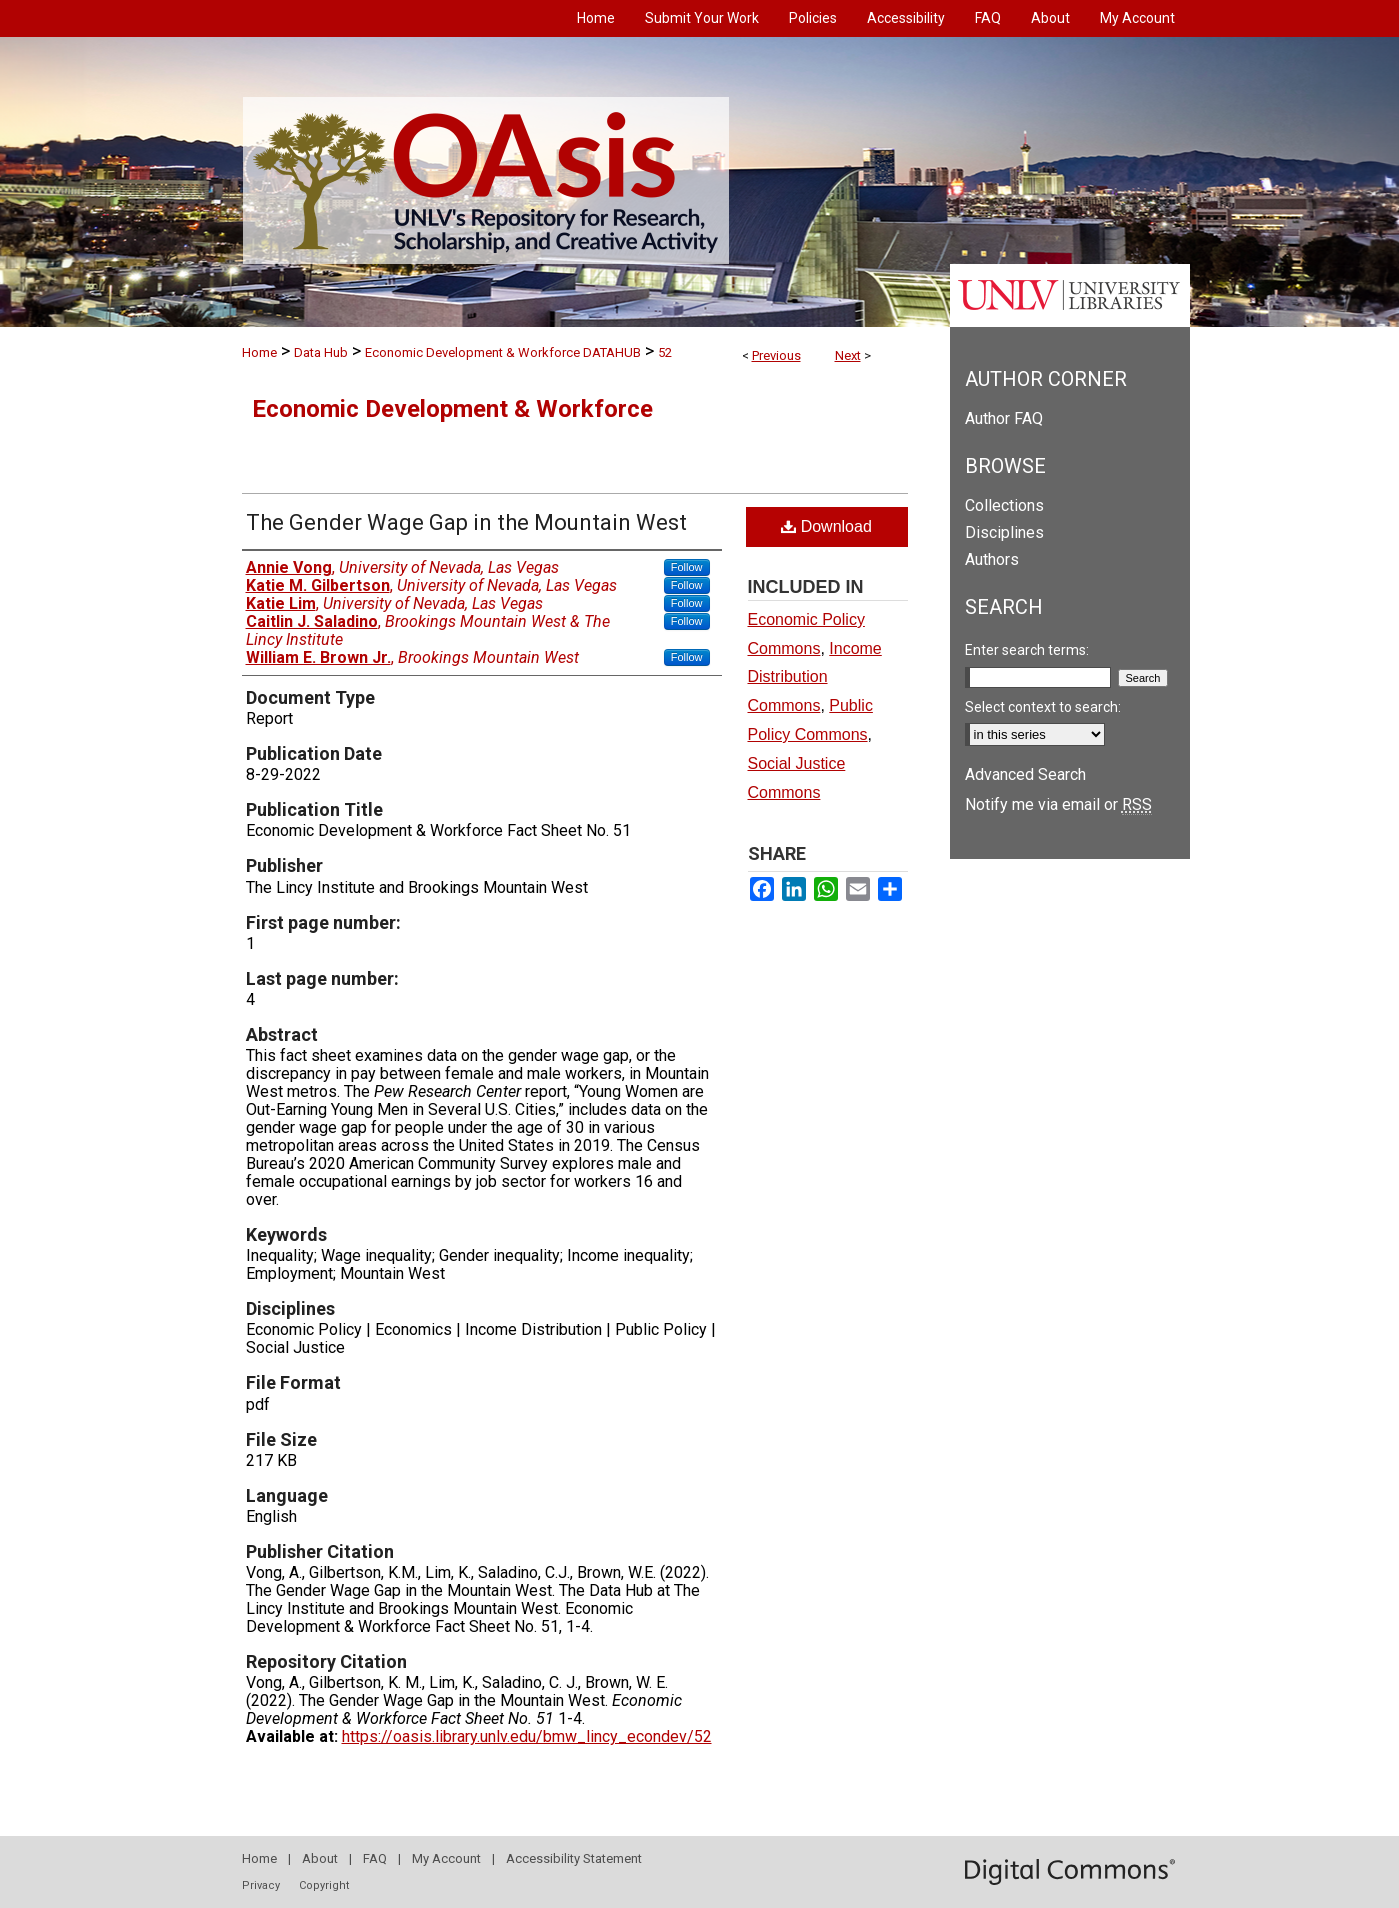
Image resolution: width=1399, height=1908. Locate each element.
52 (665, 352)
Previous (776, 355)
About (320, 1858)
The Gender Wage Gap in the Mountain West (466, 522)
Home (259, 352)
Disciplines (1004, 532)
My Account (446, 1858)
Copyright (324, 1885)
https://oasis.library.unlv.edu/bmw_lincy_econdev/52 (527, 1736)
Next (848, 355)
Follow (687, 567)
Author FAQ (1004, 418)
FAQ (375, 1858)
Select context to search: (1043, 707)
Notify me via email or (1058, 804)
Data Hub (321, 352)
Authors (992, 559)
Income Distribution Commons (815, 677)
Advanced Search (1025, 774)
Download (826, 526)
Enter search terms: (1027, 650)
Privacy (261, 1885)
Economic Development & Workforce (452, 409)
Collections (1004, 505)
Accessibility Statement (574, 1858)
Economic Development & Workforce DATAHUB (503, 352)
